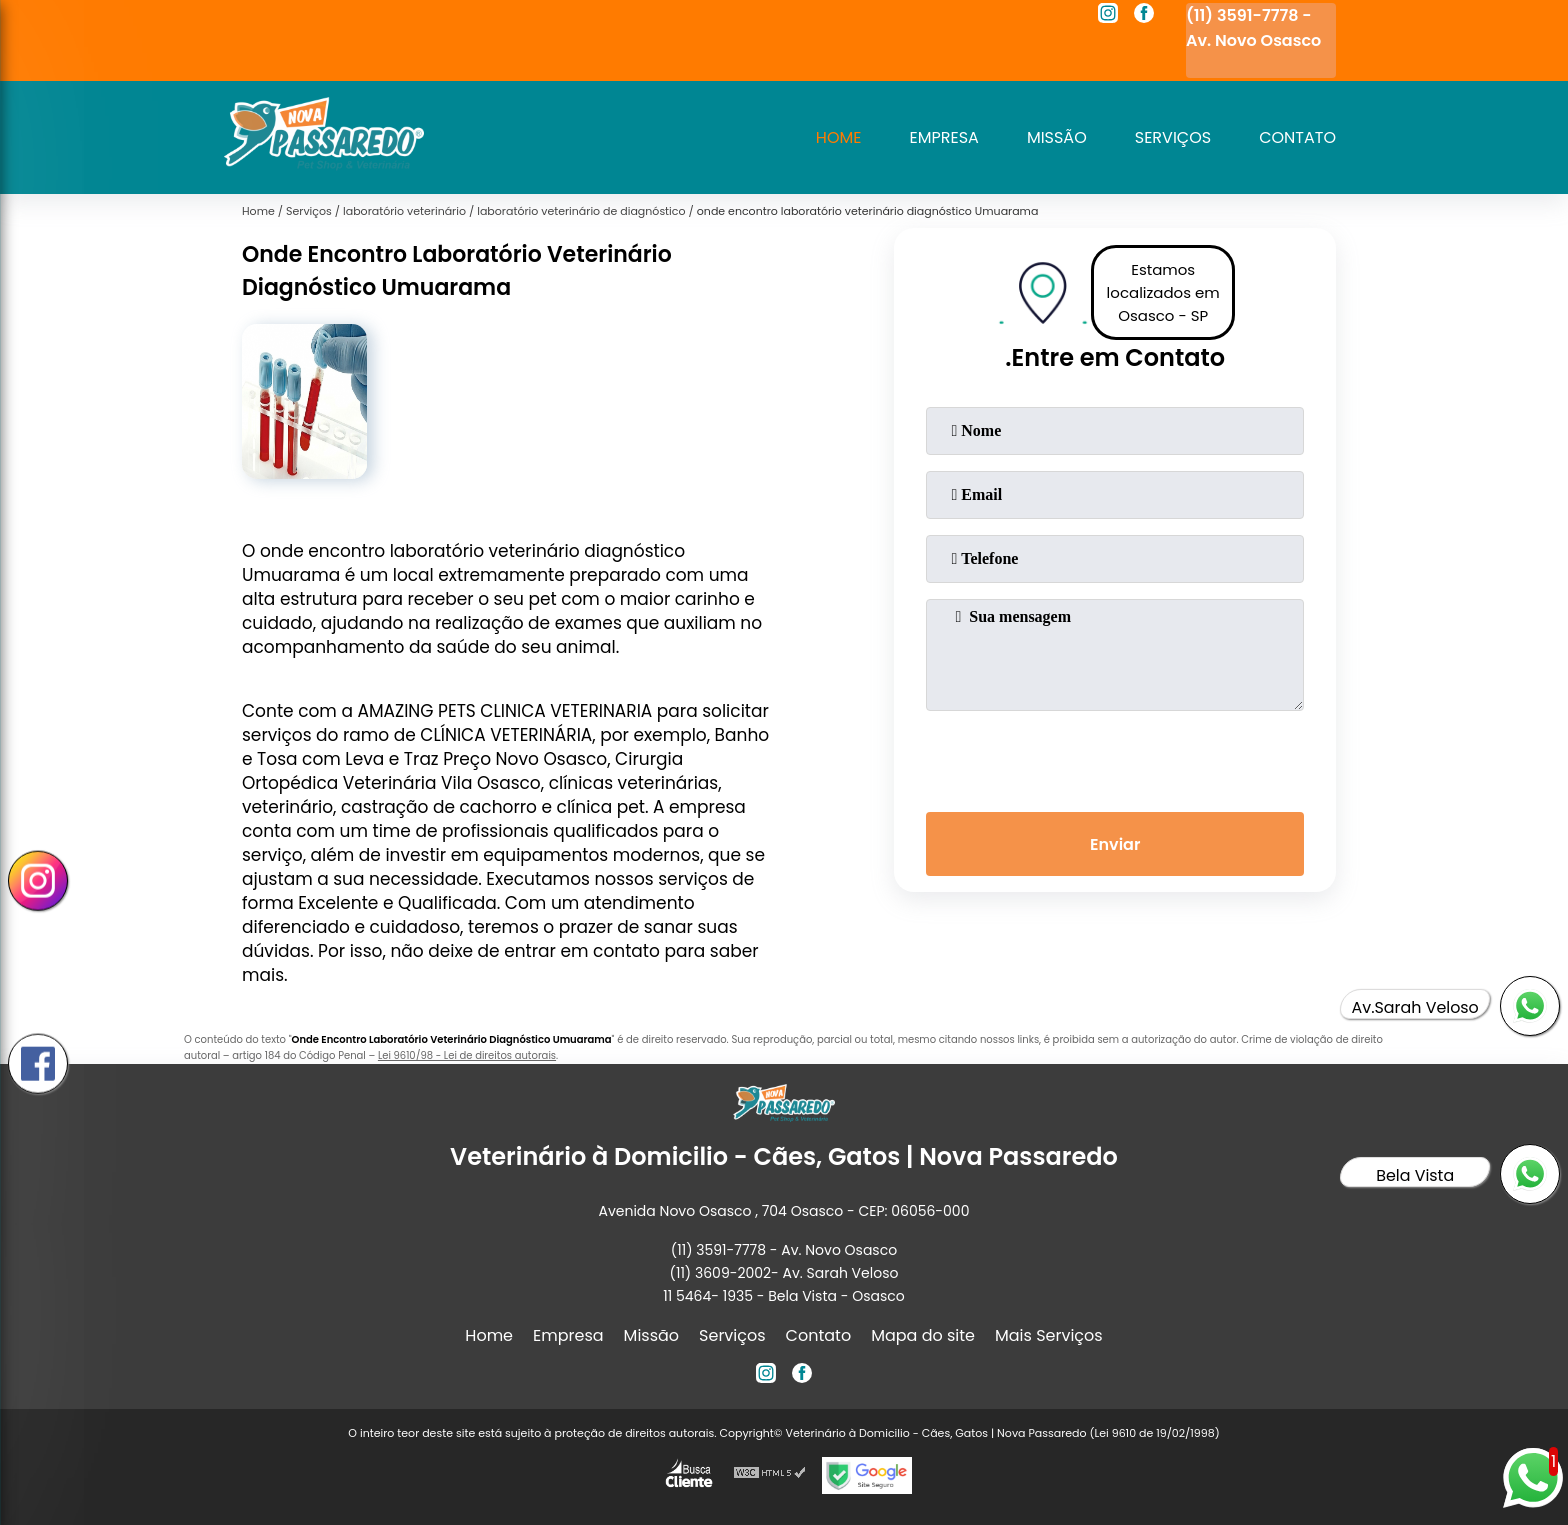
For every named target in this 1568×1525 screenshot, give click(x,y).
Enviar (1115, 844)
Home (839, 137)
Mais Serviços (1049, 1335)
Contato (1297, 137)
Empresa (944, 137)
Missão (1057, 137)
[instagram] (1108, 16)
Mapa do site (923, 1335)
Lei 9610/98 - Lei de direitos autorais (467, 1055)
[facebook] (1144, 16)
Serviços (1173, 137)
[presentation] (1115, 757)
